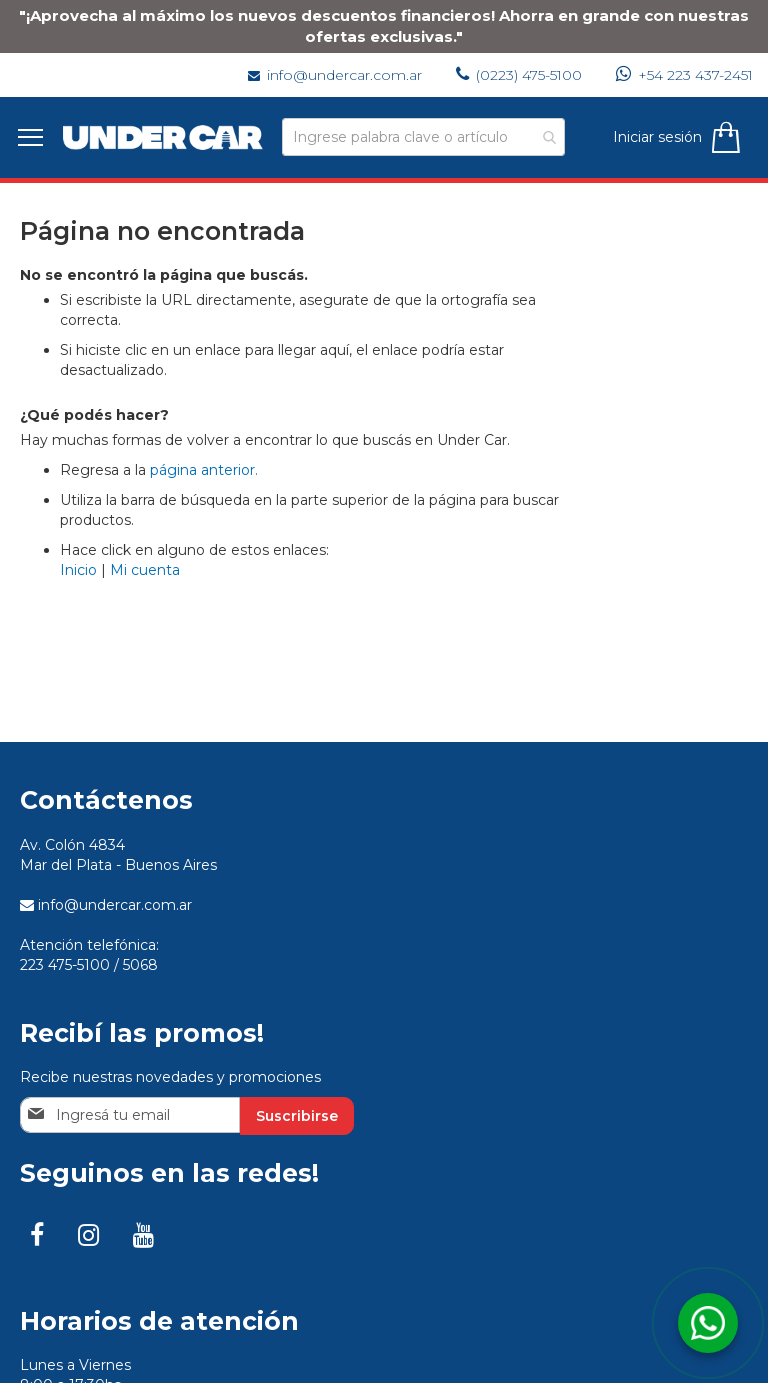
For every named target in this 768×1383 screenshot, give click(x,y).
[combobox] (423, 137)
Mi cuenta (145, 570)
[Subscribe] (297, 1116)
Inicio (78, 570)
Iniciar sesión (655, 137)
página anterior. (204, 470)
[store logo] (165, 137)
